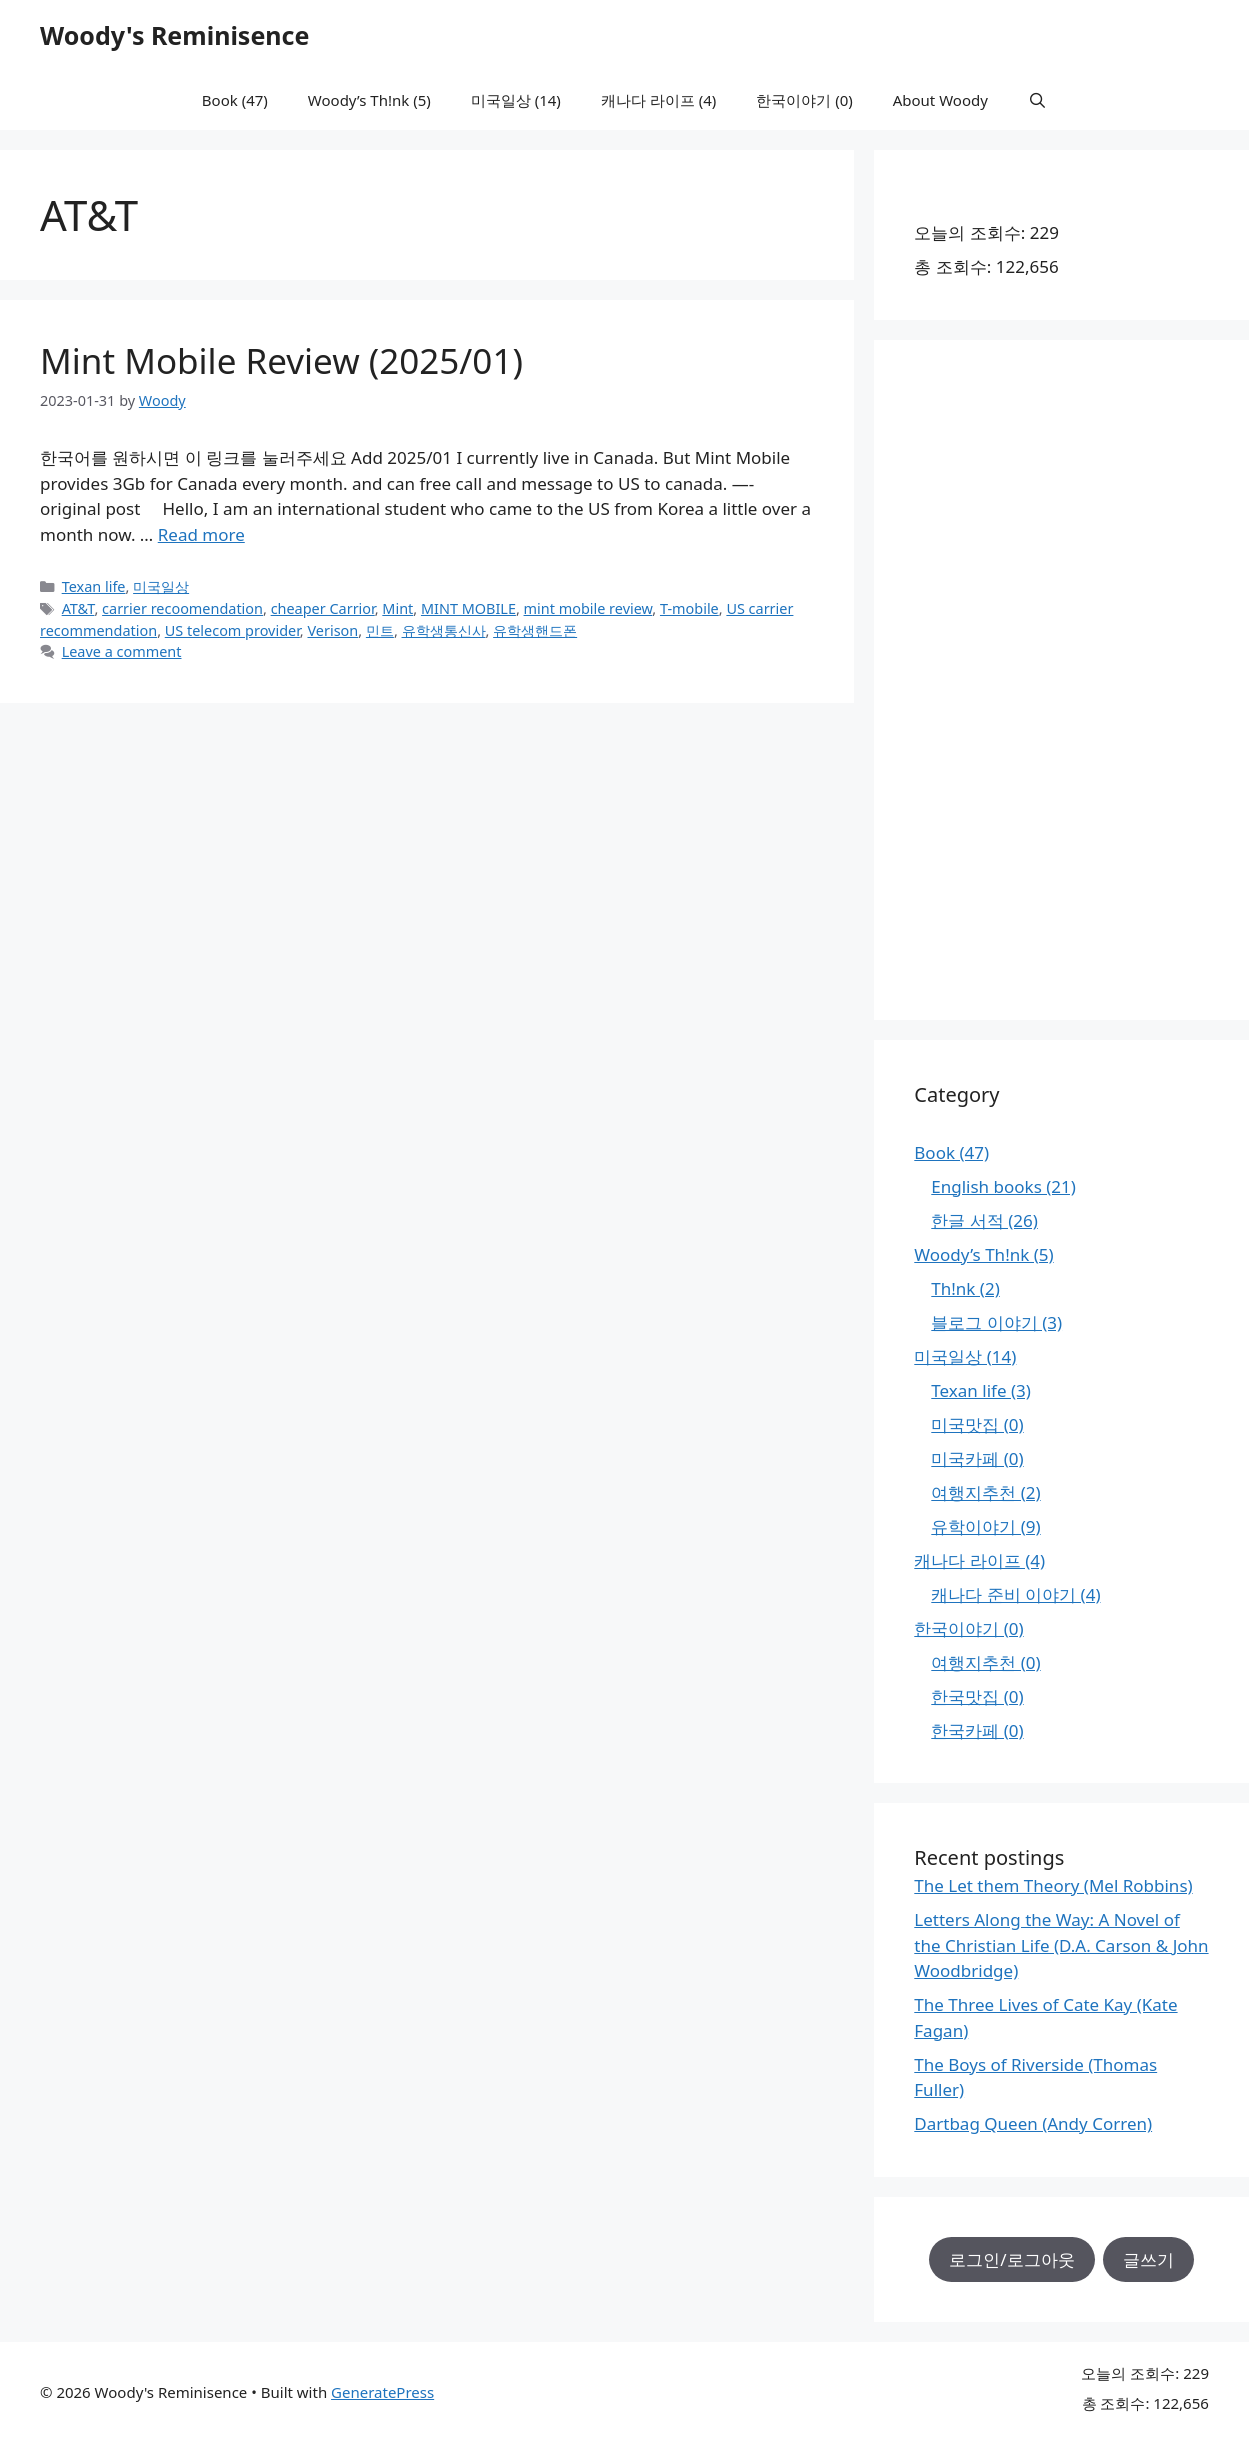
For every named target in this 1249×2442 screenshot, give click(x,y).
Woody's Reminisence (174, 35)
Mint (397, 608)
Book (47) (235, 100)
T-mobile (689, 608)
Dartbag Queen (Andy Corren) (1033, 2123)
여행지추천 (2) (985, 1492)
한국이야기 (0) (804, 100)
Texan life (94, 586)
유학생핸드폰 (535, 630)
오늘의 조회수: (971, 232)
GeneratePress (382, 2392)
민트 (380, 630)
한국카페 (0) (977, 1730)
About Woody (940, 100)
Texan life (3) (981, 1390)
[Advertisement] (1061, 680)
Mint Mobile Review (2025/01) (281, 360)
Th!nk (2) (965, 1288)
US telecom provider (232, 630)
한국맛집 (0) (977, 1696)
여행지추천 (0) (985, 1662)
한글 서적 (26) (984, 1220)
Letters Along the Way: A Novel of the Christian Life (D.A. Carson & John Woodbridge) (1061, 1945)
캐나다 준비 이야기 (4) (1015, 1594)
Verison (332, 630)
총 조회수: (954, 266)
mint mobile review (588, 608)
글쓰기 (1148, 2259)
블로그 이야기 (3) (996, 1322)
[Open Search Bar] (1037, 100)
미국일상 (161, 586)
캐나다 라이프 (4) (658, 100)
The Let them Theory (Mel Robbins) (1053, 1885)
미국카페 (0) (977, 1458)
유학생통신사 (444, 630)
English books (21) (1003, 1186)
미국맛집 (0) (977, 1424)
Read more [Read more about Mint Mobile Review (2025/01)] (201, 534)
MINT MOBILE (468, 608)
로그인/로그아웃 (1011, 2259)
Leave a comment (122, 651)
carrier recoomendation (182, 608)
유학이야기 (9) (985, 1526)
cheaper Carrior (323, 608)
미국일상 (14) (516, 100)
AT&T (78, 608)
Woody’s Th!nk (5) (369, 100)
